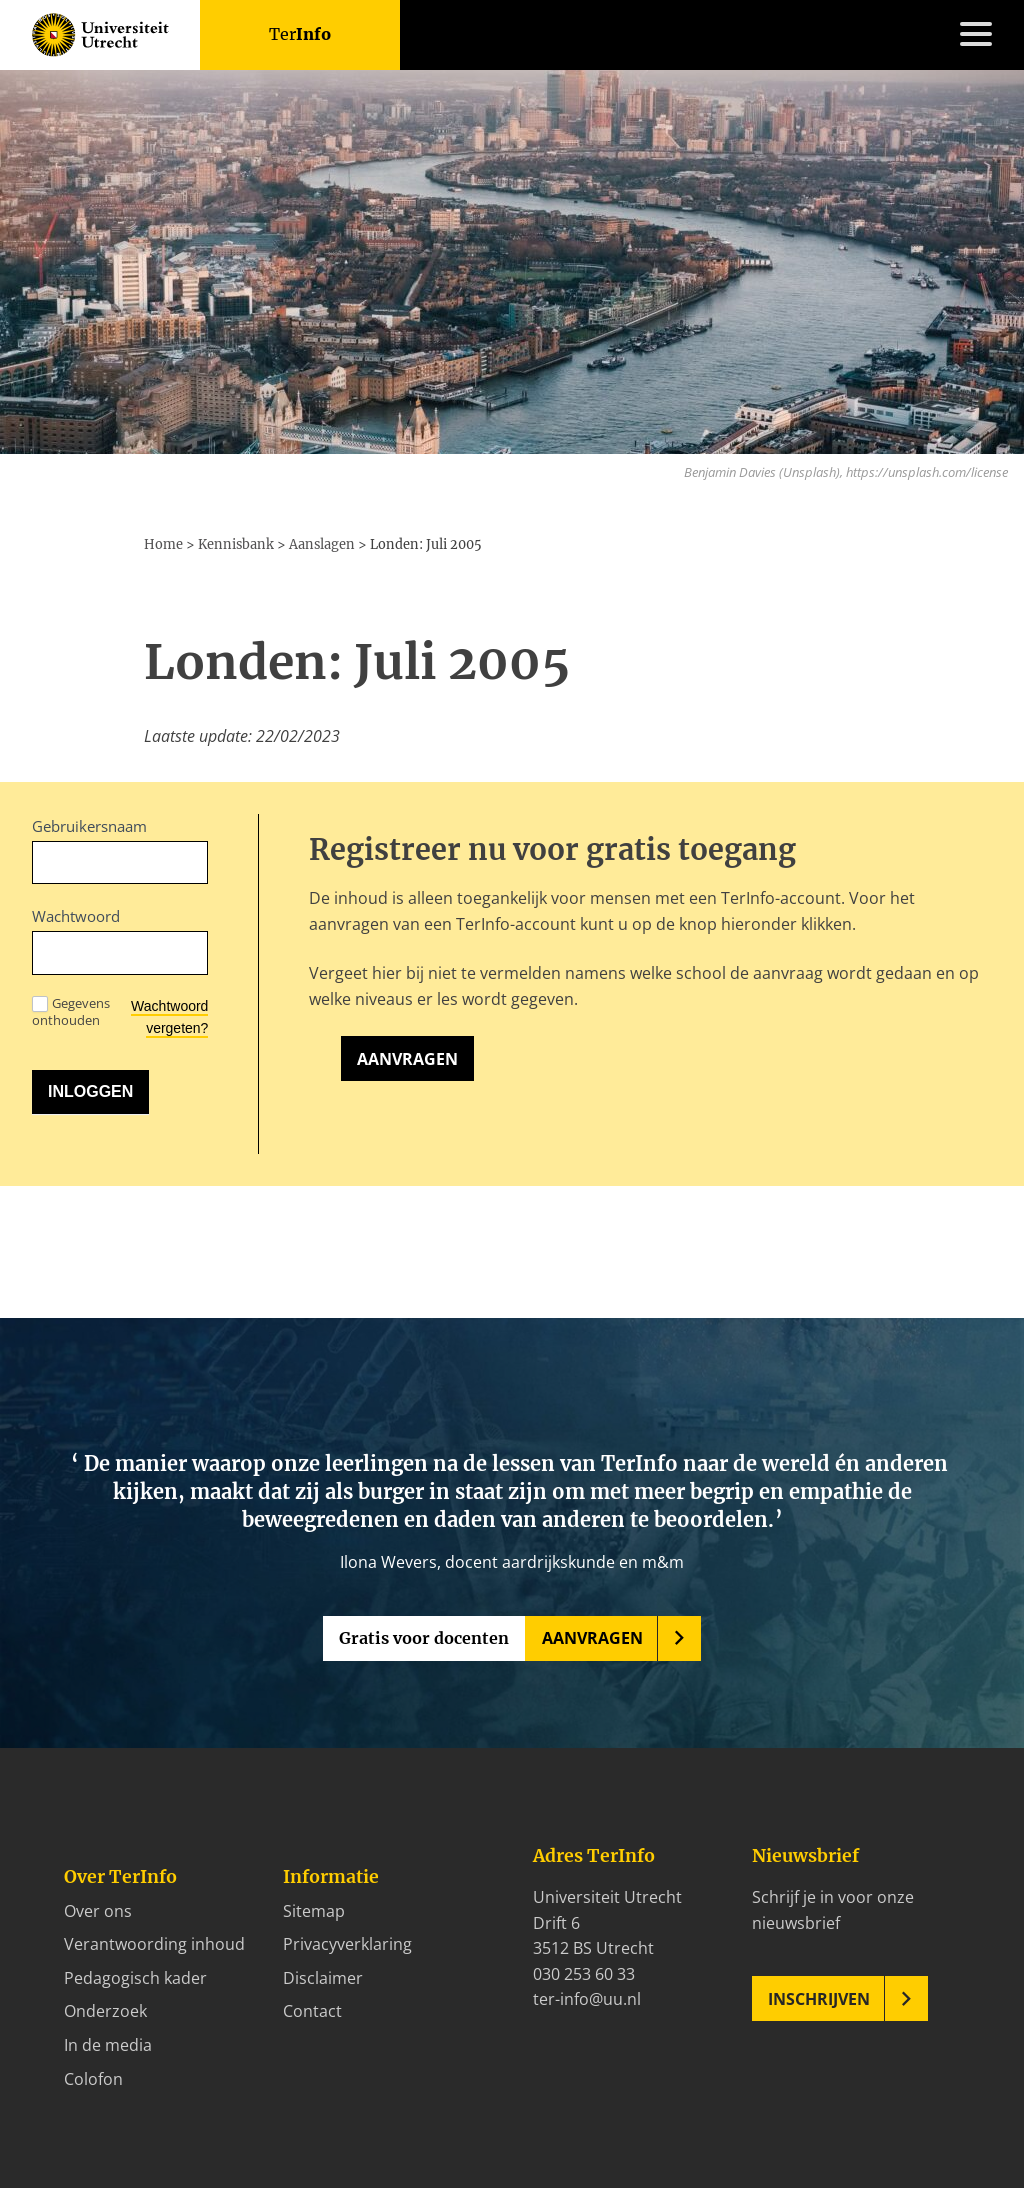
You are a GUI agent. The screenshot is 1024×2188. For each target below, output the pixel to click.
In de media (108, 2045)
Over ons (98, 1911)
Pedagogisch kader (135, 1978)
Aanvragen (407, 1059)
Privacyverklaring (347, 1944)
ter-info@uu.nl (587, 1999)
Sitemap (314, 1911)
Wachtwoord (76, 916)
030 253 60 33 (584, 1974)
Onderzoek (105, 2011)
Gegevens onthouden (71, 1012)
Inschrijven (819, 1999)
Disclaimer (323, 1978)
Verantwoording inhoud (154, 1944)
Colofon (93, 2079)
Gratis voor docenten (424, 1638)
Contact (312, 2011)
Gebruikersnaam (89, 826)
